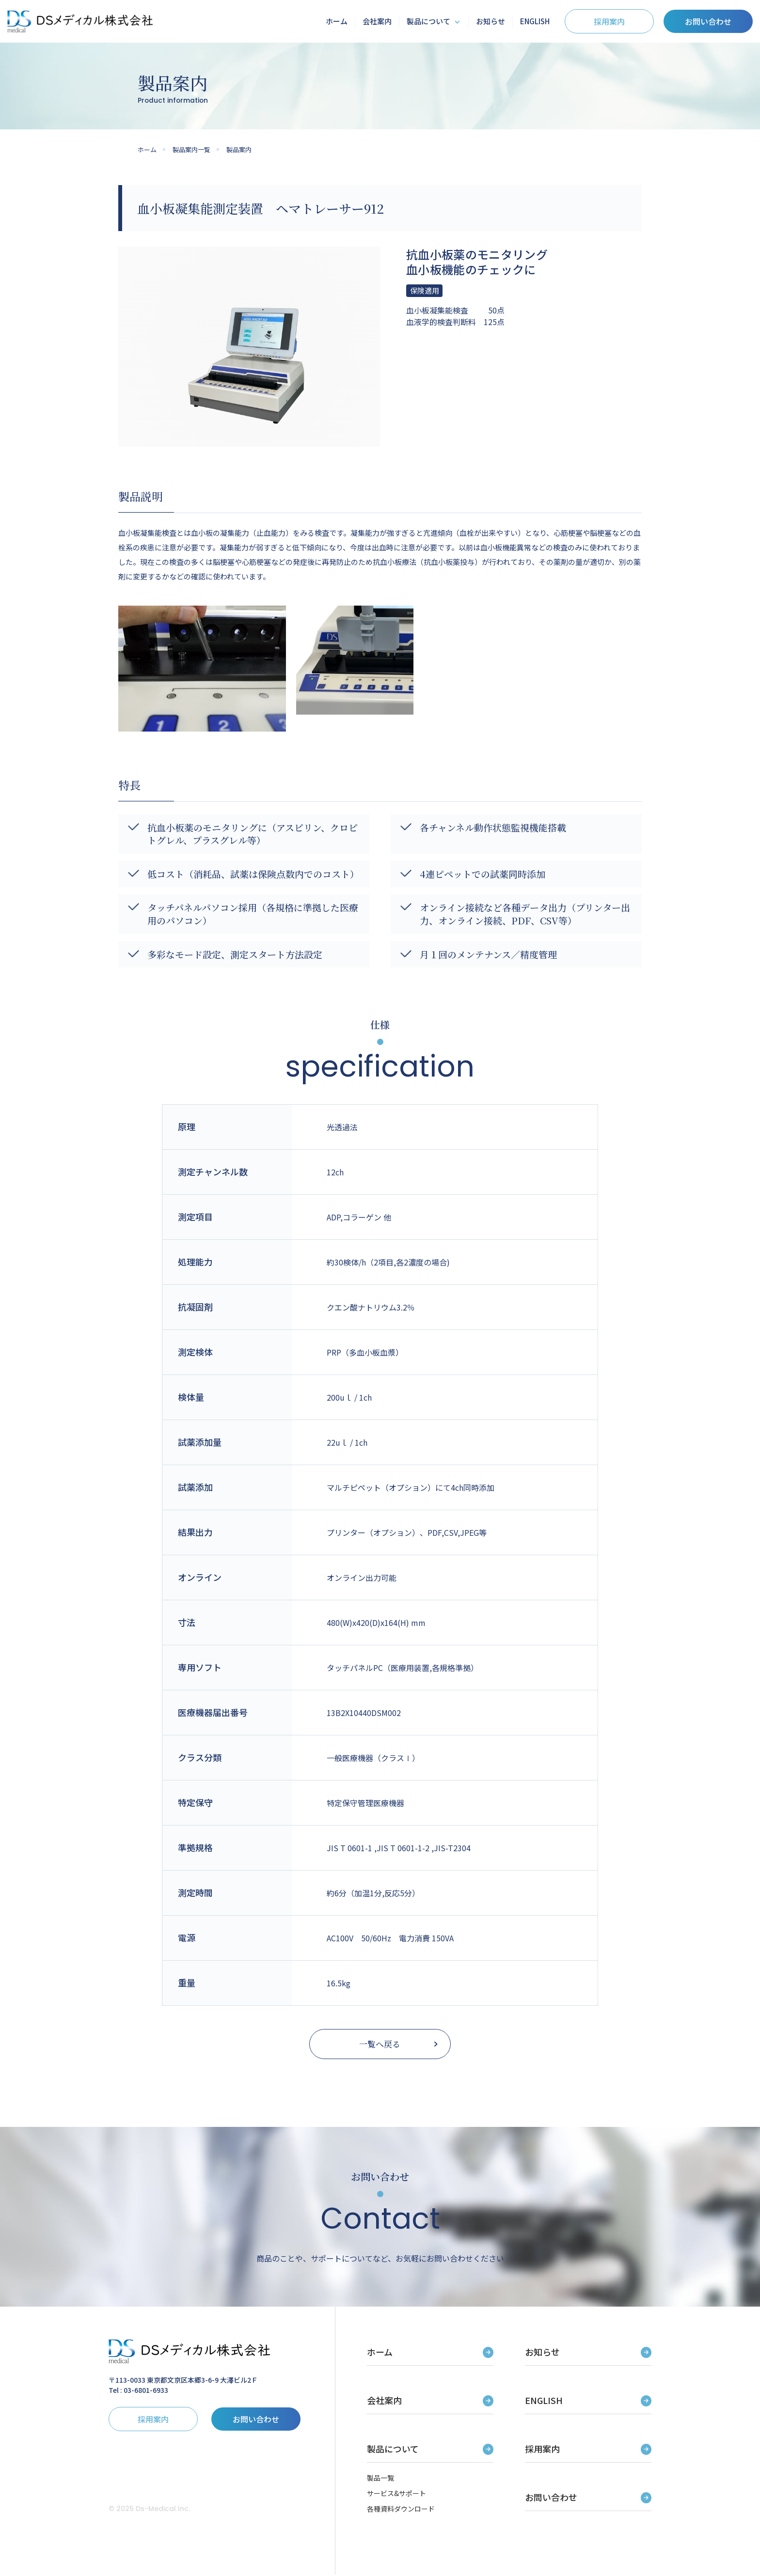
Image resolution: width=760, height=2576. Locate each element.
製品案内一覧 (191, 149)
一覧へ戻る (380, 2044)
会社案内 (377, 21)
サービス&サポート (396, 2494)
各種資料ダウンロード (401, 2510)
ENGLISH (535, 21)
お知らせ (490, 21)
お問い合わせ (708, 21)
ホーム (337, 21)
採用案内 (609, 21)
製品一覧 (380, 2479)
